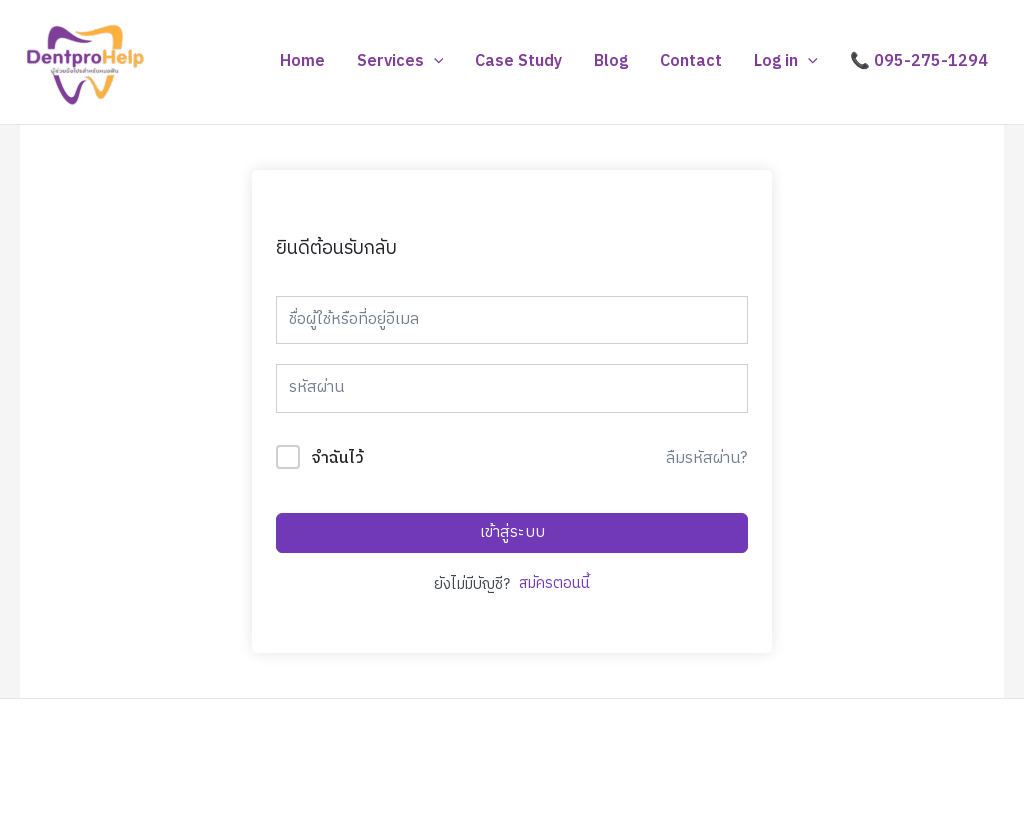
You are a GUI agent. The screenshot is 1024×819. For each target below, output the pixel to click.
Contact (691, 61)
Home (302, 61)
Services (400, 62)
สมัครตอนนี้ (554, 584)
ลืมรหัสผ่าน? (706, 459)
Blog (611, 61)
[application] (434, 62)
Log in (786, 62)
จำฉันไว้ (338, 459)
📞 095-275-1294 (919, 61)
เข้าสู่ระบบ (512, 532)
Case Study (518, 61)
